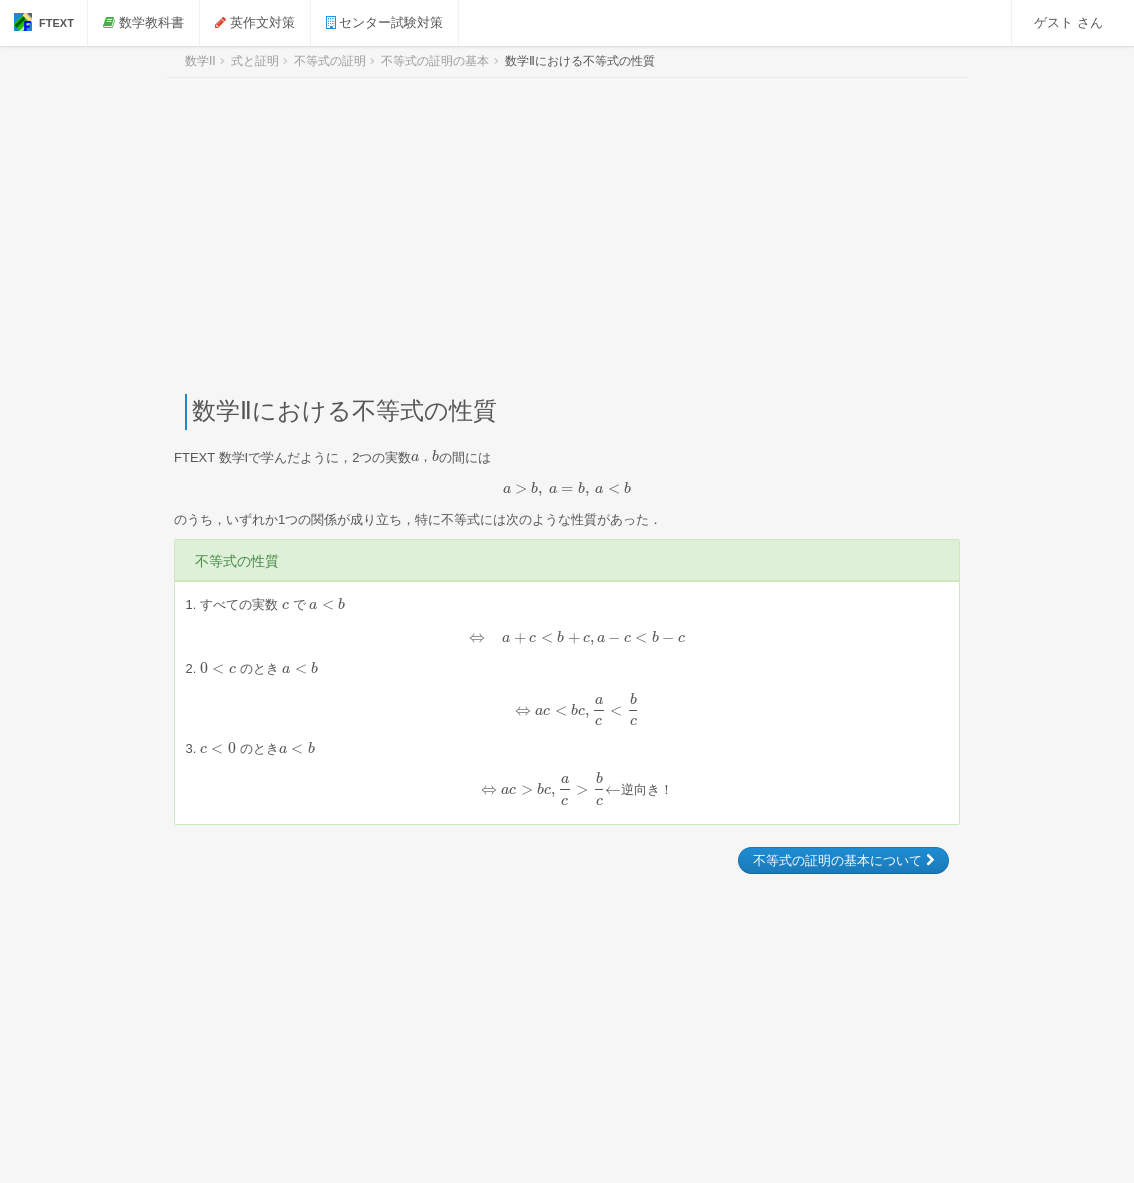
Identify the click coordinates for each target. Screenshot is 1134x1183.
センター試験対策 (385, 22)
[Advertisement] (567, 236)
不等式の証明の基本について (843, 860)
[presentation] (425, 456)
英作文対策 (256, 22)
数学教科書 (144, 22)
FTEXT (44, 22)
